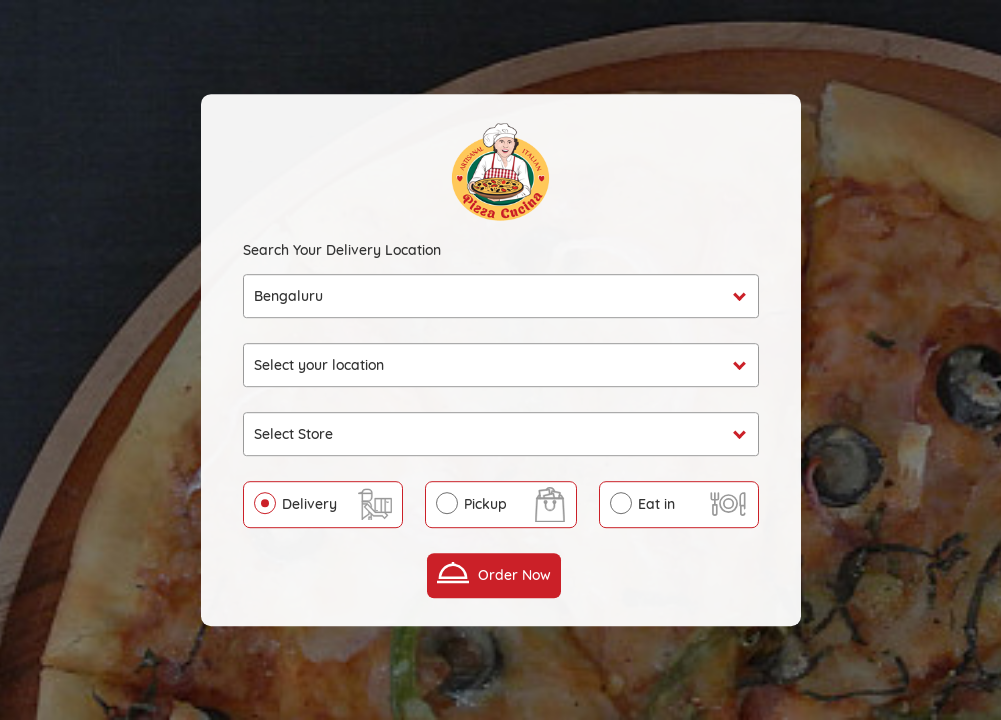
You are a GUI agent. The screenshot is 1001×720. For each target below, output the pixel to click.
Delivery (309, 504)
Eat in (656, 504)
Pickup (485, 504)
